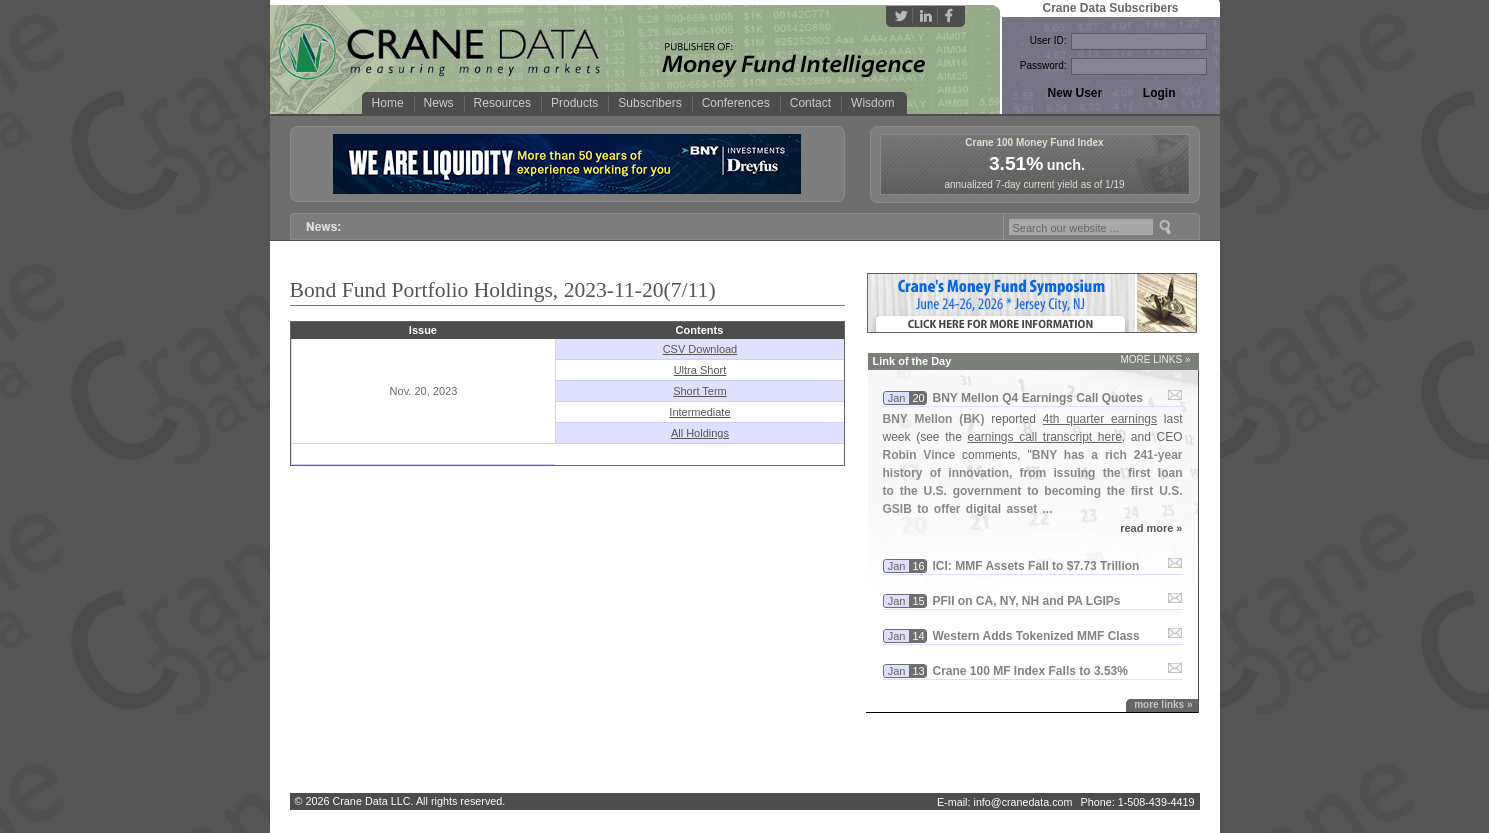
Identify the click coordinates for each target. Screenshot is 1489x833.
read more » (1151, 528)
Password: (1043, 65)
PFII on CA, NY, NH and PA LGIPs (1027, 601)
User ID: (1048, 40)
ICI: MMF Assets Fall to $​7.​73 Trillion (1036, 566)
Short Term (700, 391)
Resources (502, 103)
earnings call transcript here (1045, 437)
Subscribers (649, 103)
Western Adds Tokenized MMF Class (1036, 636)
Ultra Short (700, 370)
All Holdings (700, 433)
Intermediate (699, 412)
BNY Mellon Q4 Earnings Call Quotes (1038, 398)
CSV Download (700, 349)
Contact (810, 103)
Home (388, 103)
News (439, 103)
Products (574, 103)
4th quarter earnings (1100, 419)
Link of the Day (912, 361)
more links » (1163, 704)
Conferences (736, 103)
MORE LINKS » (1155, 359)
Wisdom (872, 103)
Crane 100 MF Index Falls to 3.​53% (1030, 671)
